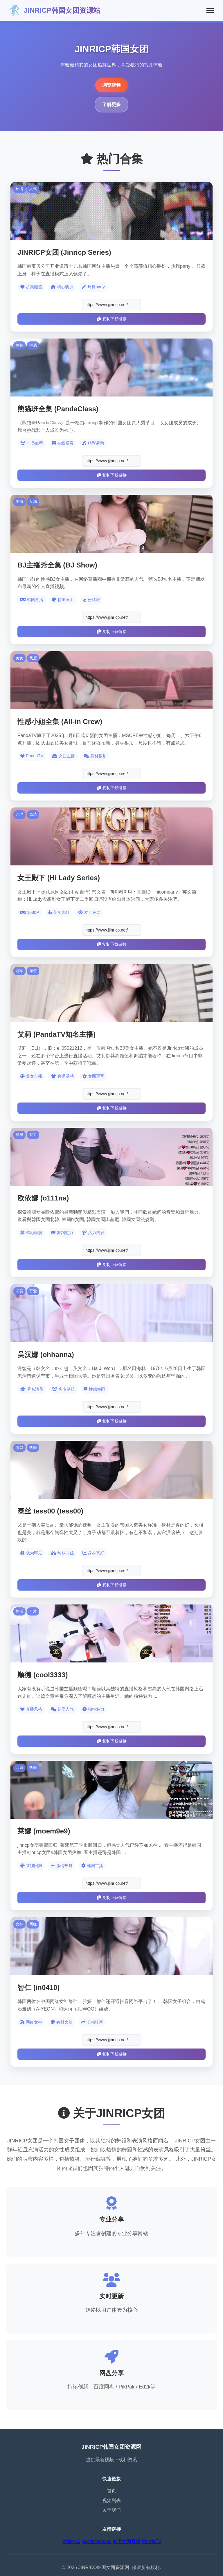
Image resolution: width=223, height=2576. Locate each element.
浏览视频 (111, 85)
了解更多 (111, 104)
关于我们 (111, 2510)
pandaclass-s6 (97, 2541)
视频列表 (111, 2500)
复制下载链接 (112, 318)
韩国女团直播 (127, 2541)
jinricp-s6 (71, 2541)
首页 (111, 2490)
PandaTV (151, 2541)
